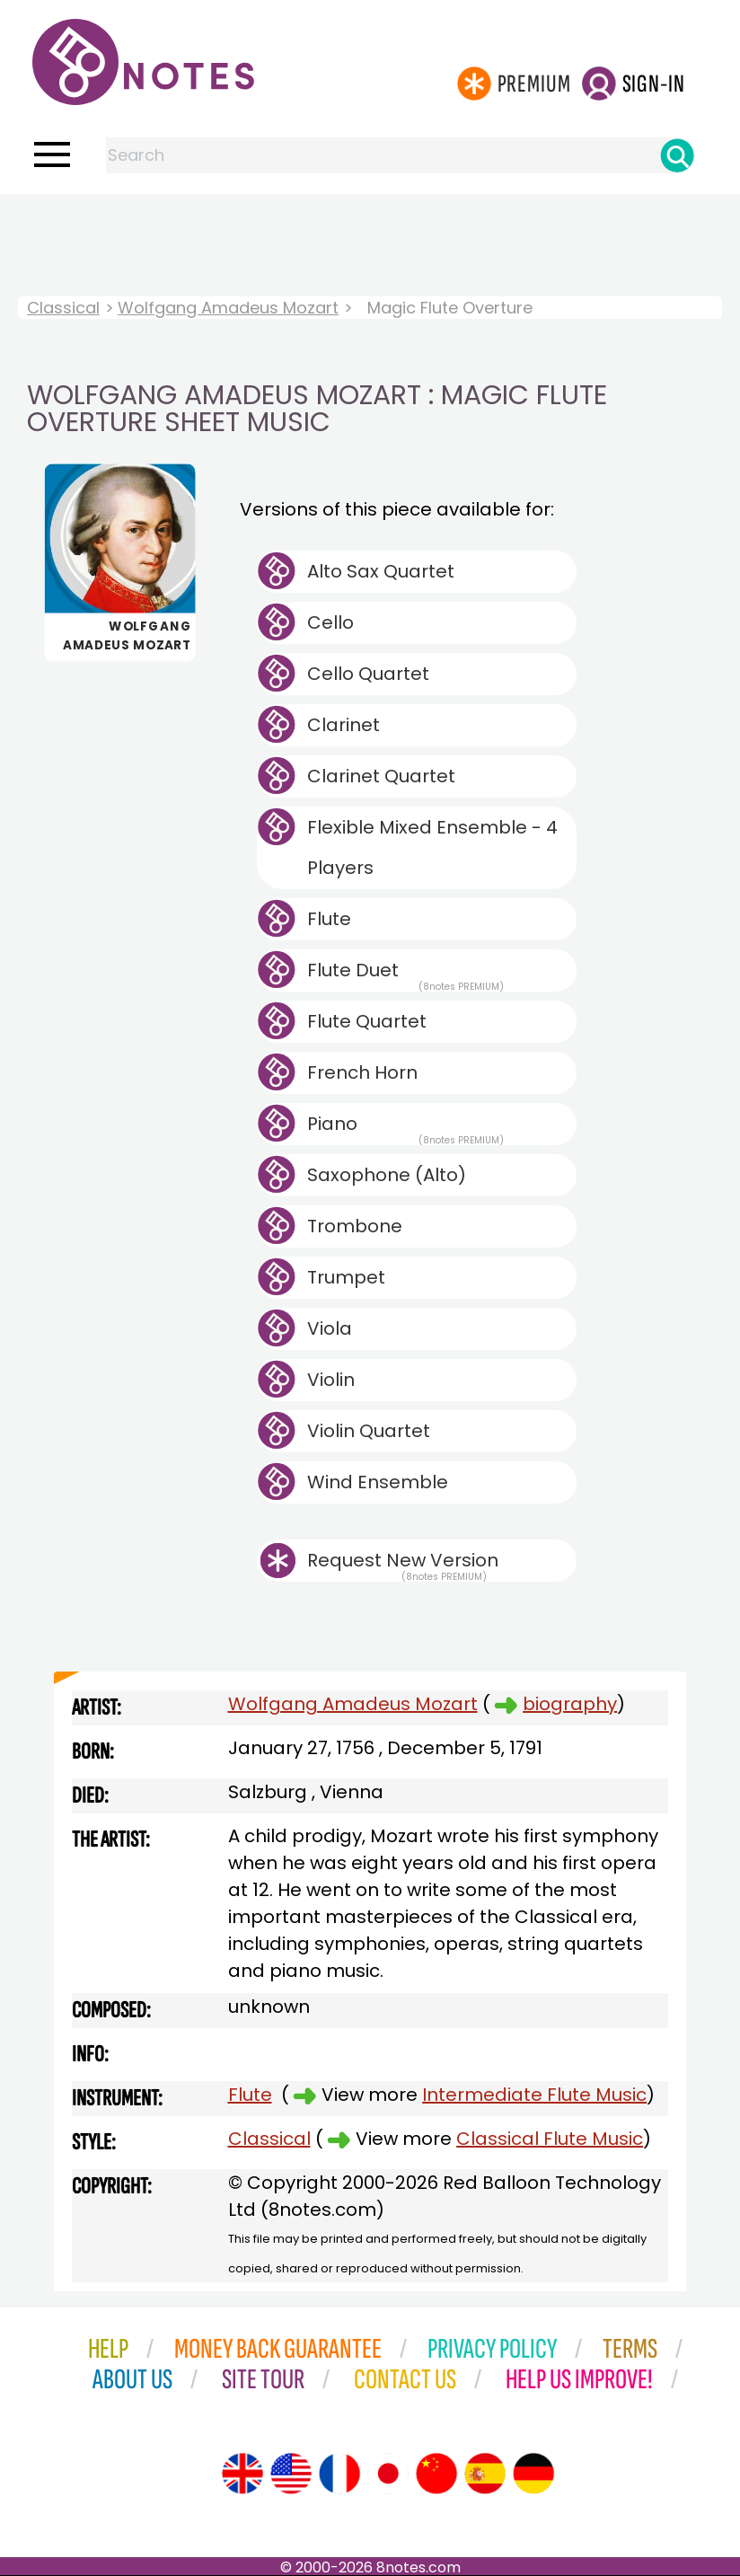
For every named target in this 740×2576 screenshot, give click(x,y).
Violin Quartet (368, 1430)
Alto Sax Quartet (380, 571)
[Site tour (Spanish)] (484, 2473)
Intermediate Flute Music (534, 2094)
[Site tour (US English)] (291, 2473)
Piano (405, 1128)
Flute (329, 918)
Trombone (354, 1226)
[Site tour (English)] (242, 2473)
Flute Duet (405, 974)
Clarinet (343, 724)
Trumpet (346, 1277)
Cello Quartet (368, 673)
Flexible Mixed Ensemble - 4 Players (432, 847)
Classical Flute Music (549, 2138)
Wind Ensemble (377, 1482)
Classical (63, 307)
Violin (331, 1379)
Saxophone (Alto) (386, 1174)
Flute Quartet (367, 1021)
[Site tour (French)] (339, 2473)
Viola (329, 1328)
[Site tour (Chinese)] (436, 2473)
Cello (330, 622)
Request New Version (402, 1560)
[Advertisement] (370, 230)
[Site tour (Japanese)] (388, 2473)
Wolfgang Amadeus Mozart (228, 307)
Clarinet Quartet (381, 776)
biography (570, 1703)
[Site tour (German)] (533, 2473)
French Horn (362, 1072)
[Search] (677, 155)
